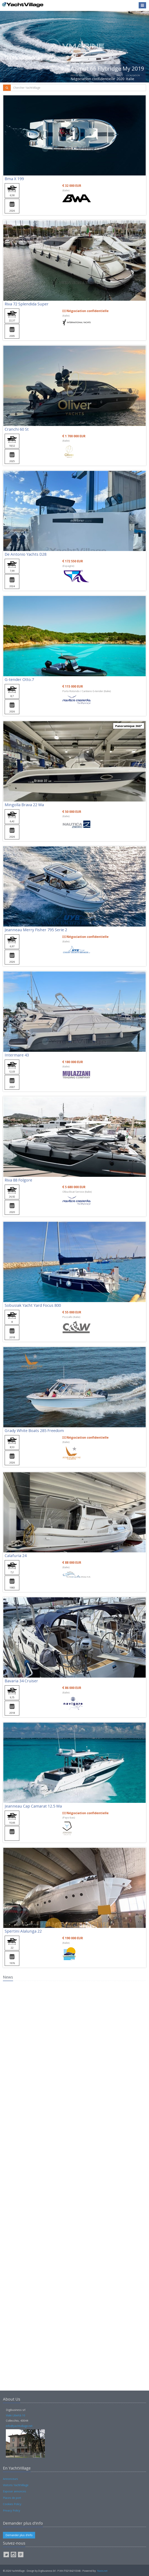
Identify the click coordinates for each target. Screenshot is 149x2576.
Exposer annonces (14, 2491)
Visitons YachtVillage (15, 2485)
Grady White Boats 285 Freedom (34, 1430)
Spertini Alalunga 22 (23, 1931)
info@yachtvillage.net (19, 2426)
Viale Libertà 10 (15, 2415)
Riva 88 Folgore (18, 1180)
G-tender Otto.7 (19, 679)
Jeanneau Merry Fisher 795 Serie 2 (36, 929)
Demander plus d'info (19, 2535)
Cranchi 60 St (17, 429)
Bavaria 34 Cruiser (21, 1680)
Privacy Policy (11, 2510)
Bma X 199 (14, 178)
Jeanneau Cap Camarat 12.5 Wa (33, 1806)
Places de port (12, 2498)
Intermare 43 (17, 1055)
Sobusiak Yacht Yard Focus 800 (33, 1305)
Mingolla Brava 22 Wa (24, 804)
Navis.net (102, 2570)
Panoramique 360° (128, 726)
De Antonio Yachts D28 (25, 554)
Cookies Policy (12, 2504)
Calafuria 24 (16, 1555)
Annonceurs (10, 2479)
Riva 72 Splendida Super (27, 304)
